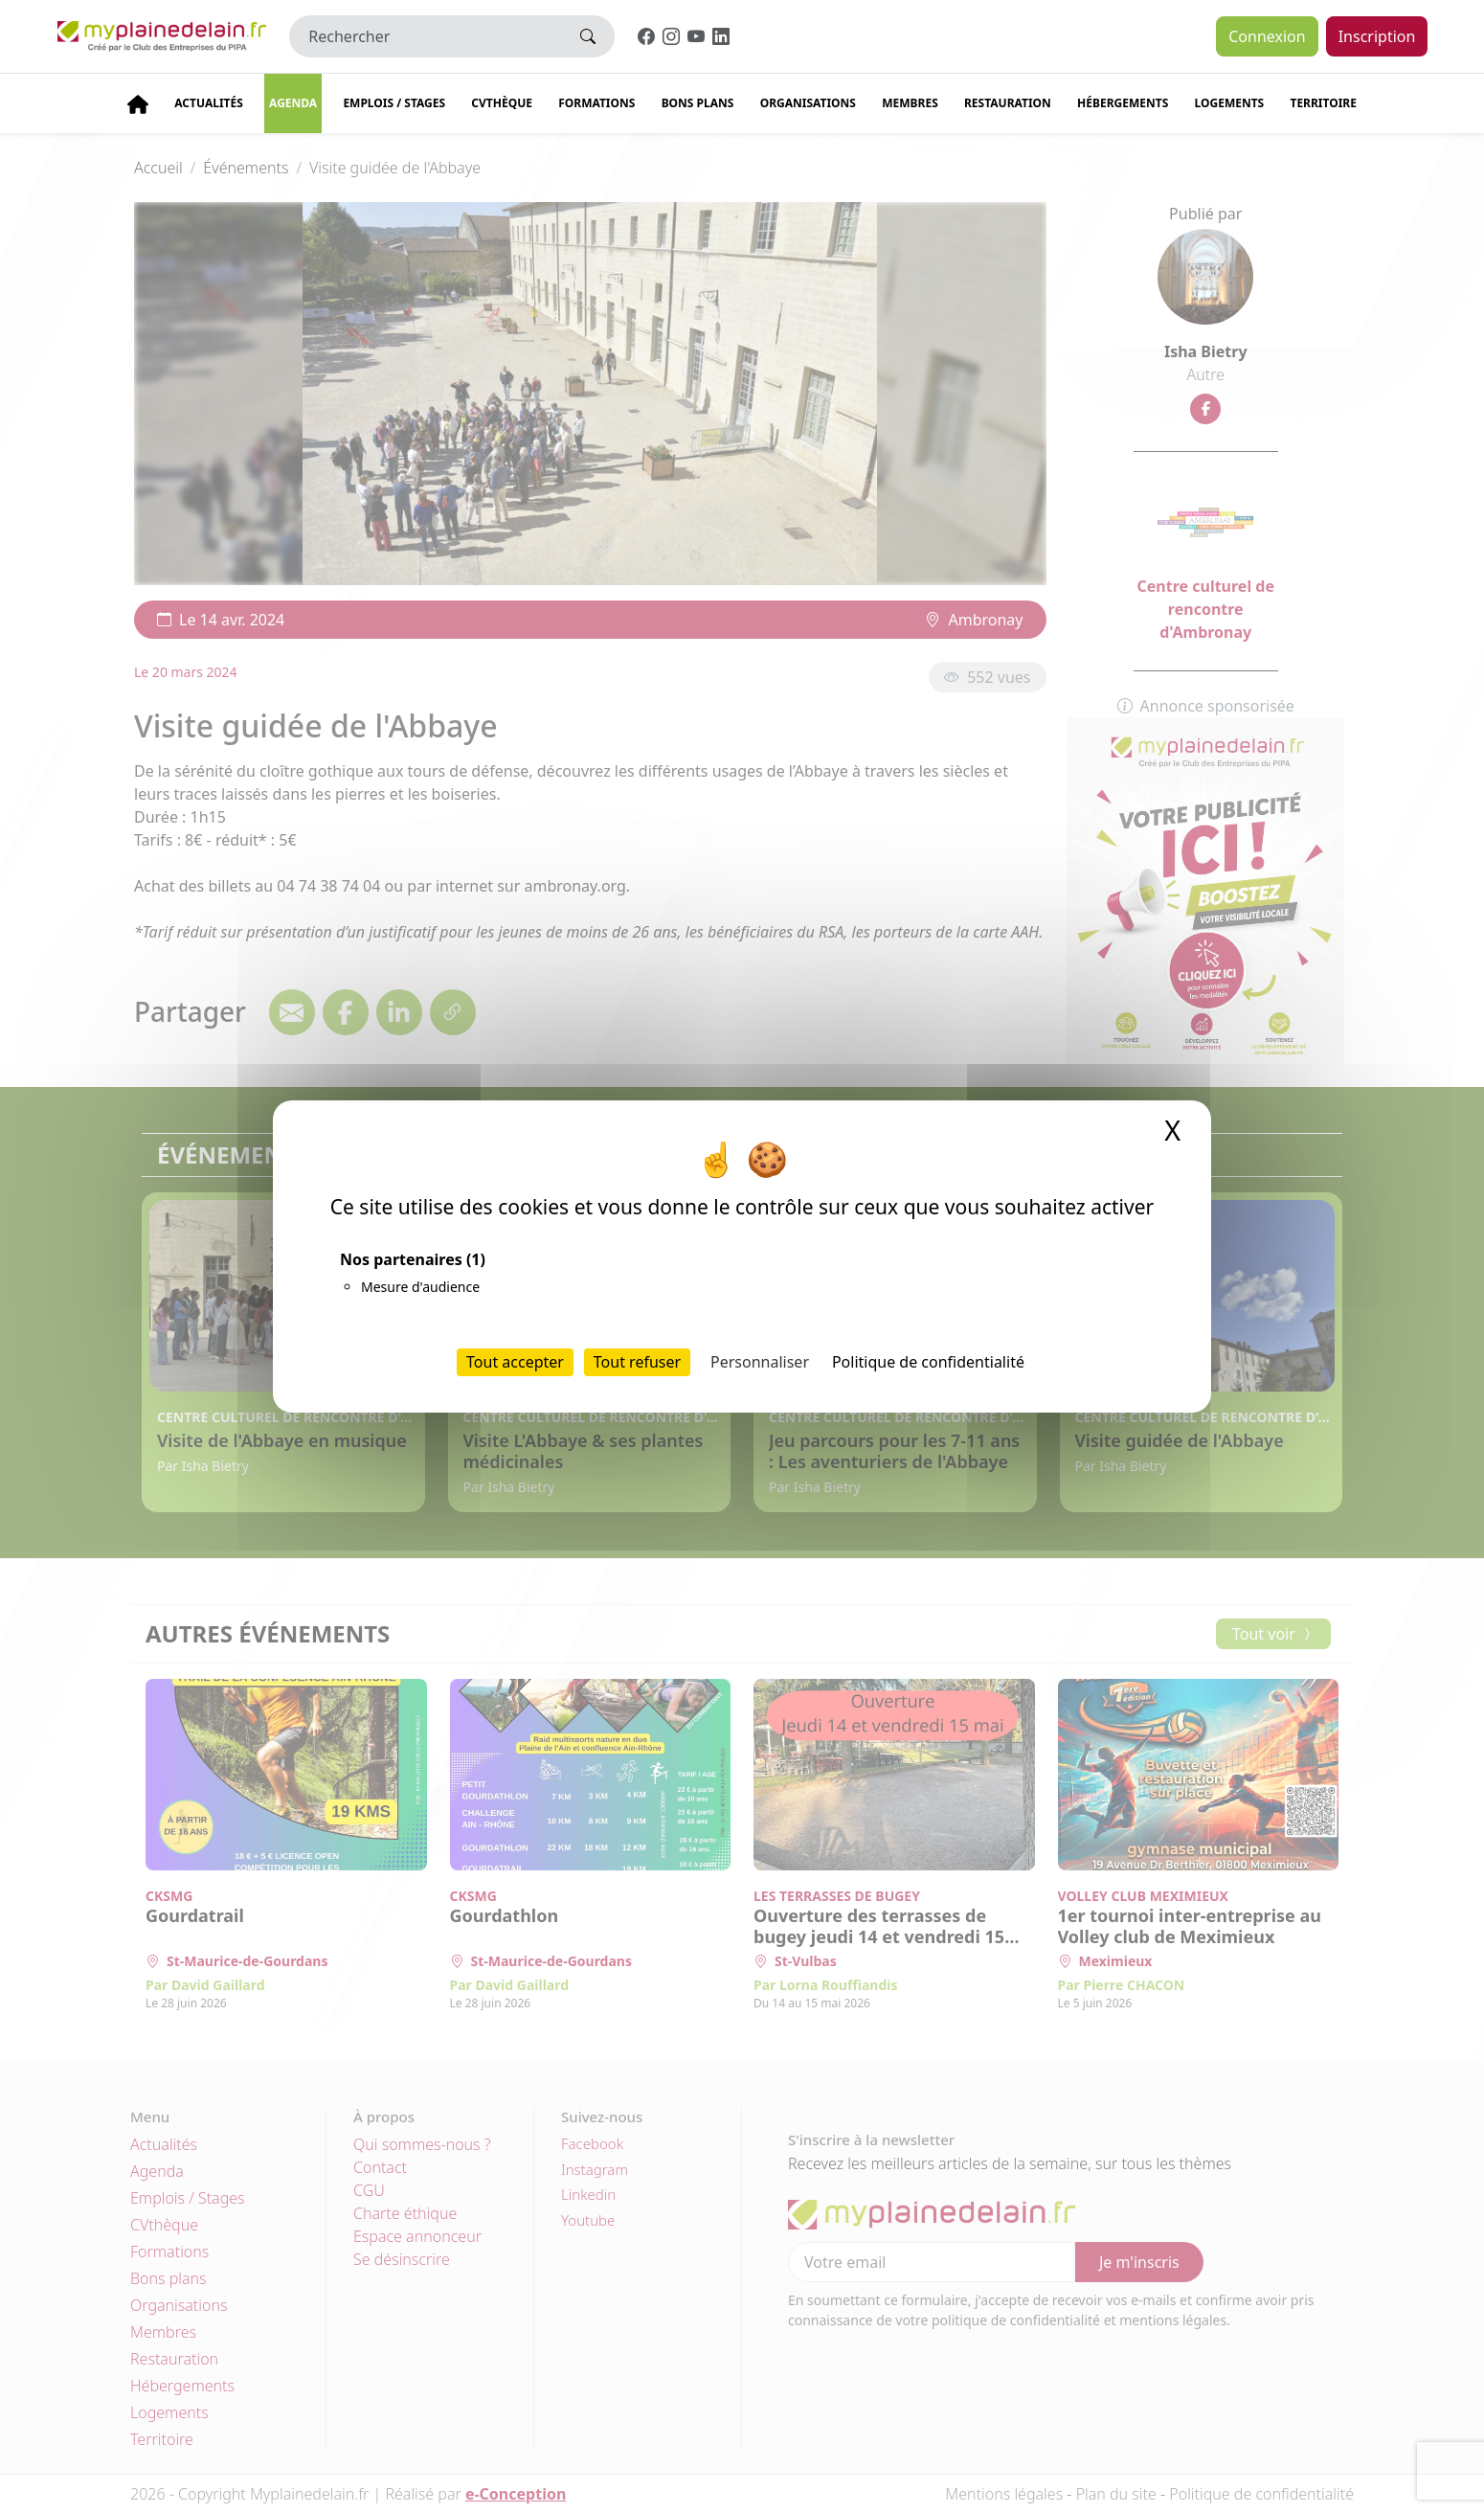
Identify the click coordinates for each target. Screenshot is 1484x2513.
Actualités (208, 103)
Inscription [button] (1377, 36)
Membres (910, 103)
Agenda (293, 103)
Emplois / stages (394, 103)
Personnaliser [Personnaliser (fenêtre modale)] (759, 1361)
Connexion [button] (1266, 36)
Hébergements (1122, 103)
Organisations (808, 103)
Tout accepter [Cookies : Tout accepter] (515, 1361)
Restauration (1007, 103)
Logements (1230, 103)
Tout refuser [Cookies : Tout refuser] (637, 1361)
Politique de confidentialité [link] (928, 1361)
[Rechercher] (425, 36)
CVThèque (501, 103)
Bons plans (698, 103)
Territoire (1323, 103)
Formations (596, 103)
